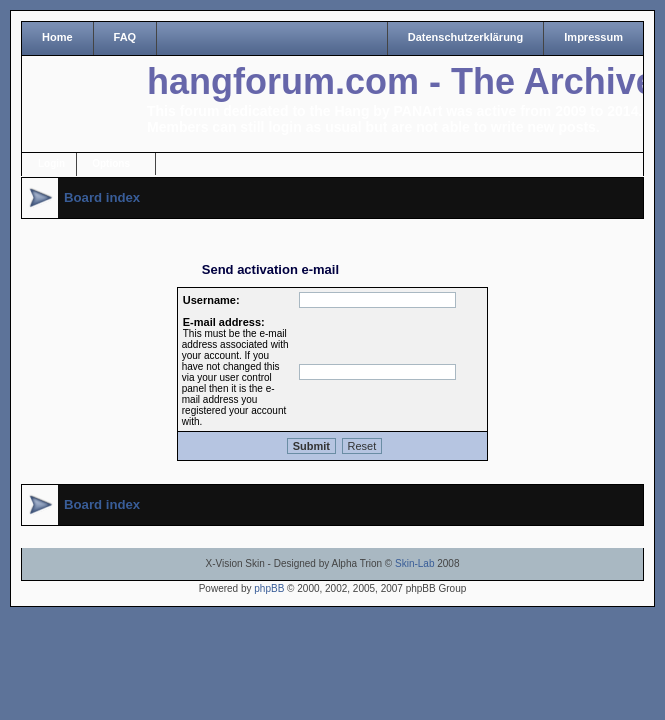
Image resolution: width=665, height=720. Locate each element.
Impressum (593, 37)
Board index (102, 197)
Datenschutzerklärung (466, 37)
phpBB (269, 588)
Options (111, 163)
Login (51, 163)
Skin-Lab (414, 563)
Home (57, 37)
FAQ (125, 37)
